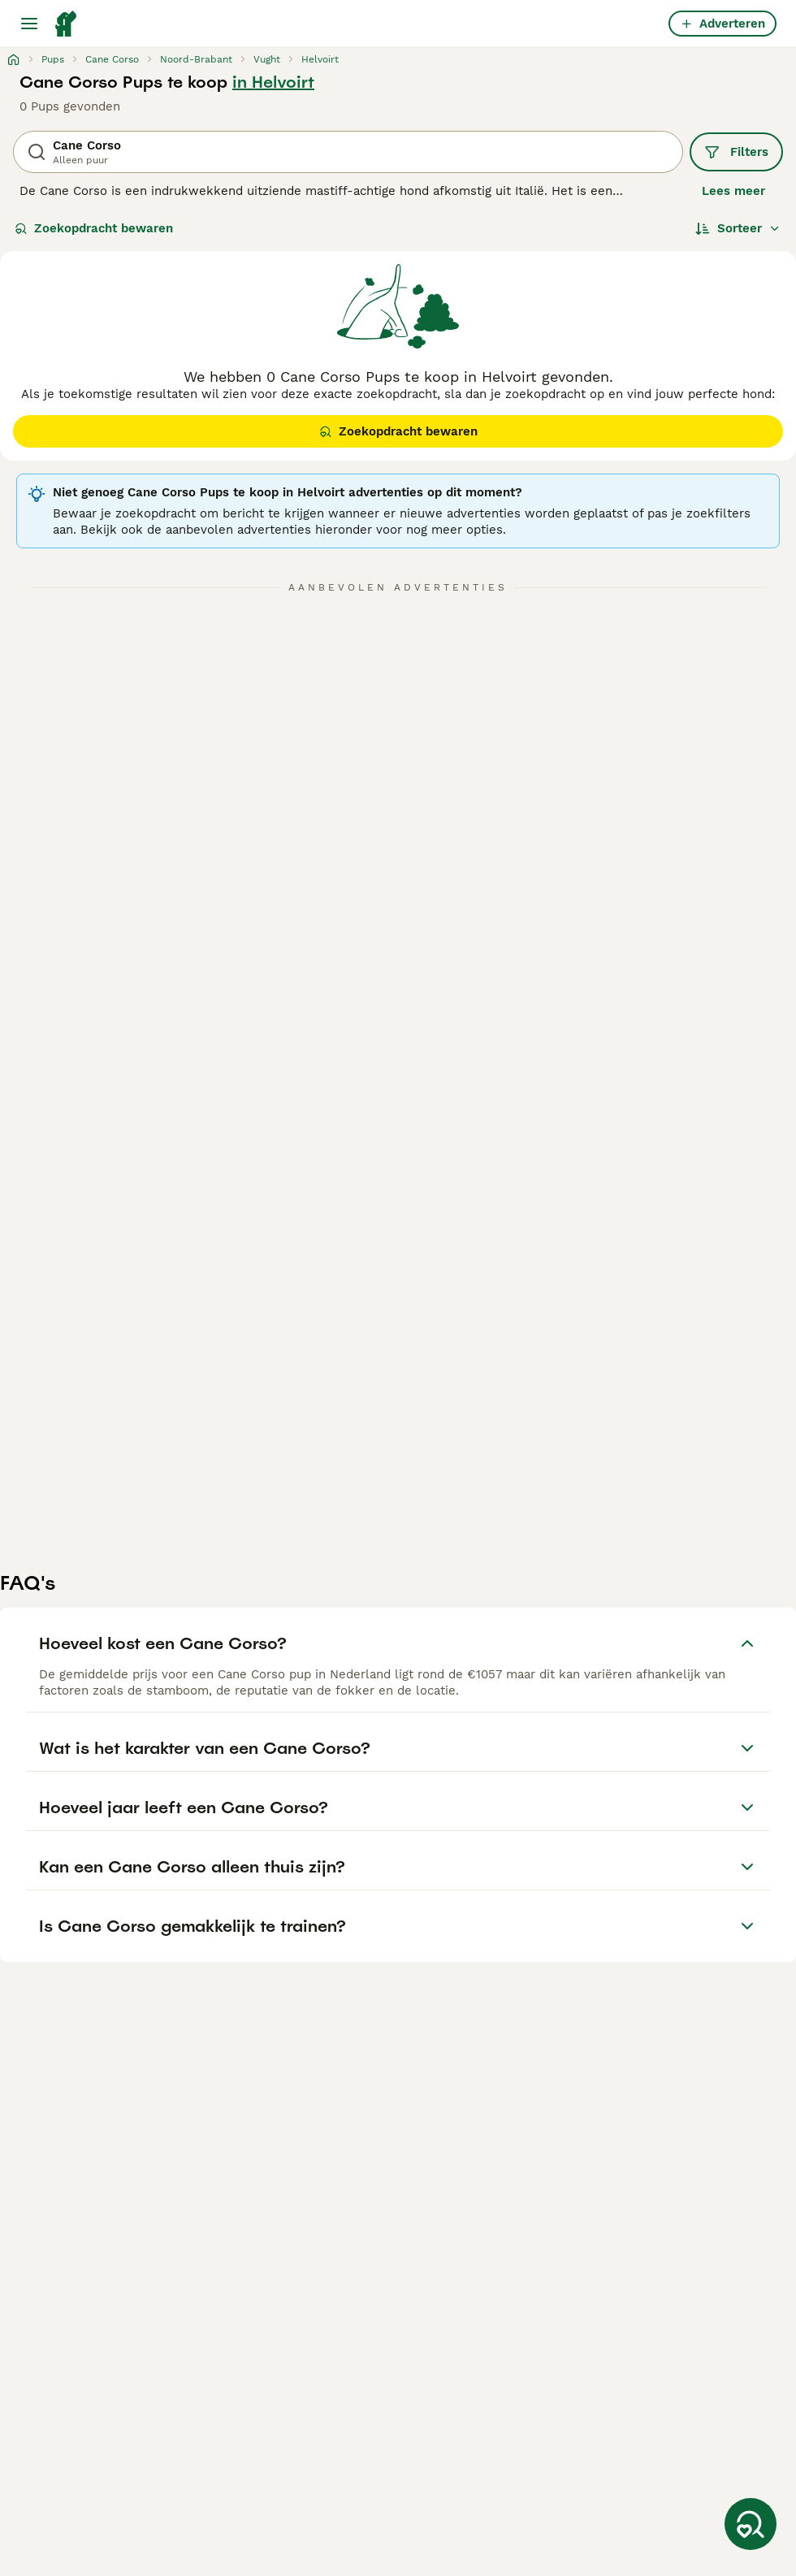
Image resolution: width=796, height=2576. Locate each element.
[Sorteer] (738, 228)
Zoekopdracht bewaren (94, 228)
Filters (736, 152)
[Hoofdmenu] (29, 23)
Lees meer (733, 191)
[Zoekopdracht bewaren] (751, 2524)
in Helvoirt (273, 82)
